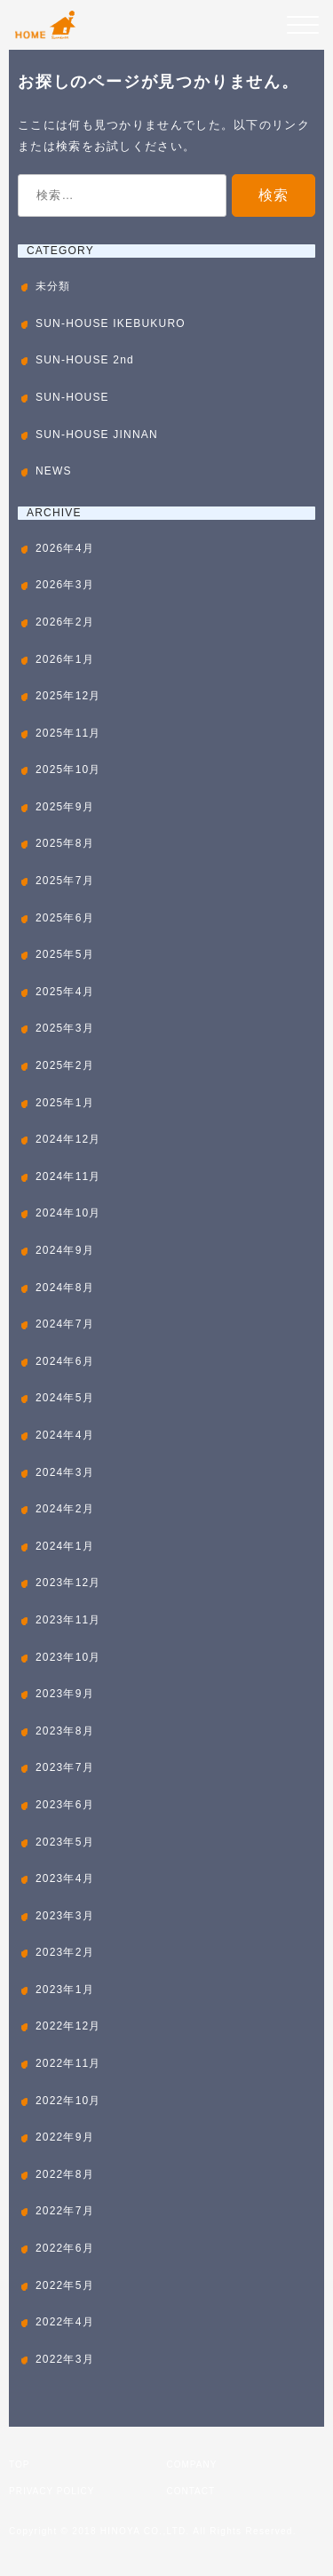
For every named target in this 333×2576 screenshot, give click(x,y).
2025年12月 (68, 696)
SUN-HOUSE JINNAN (97, 434)
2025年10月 (68, 769)
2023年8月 (65, 1731)
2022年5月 (65, 2285)
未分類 (53, 286)
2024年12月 (68, 1139)
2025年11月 (68, 733)
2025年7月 (65, 880)
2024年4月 (65, 1435)
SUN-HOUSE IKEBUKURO (111, 323)
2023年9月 (65, 1693)
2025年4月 (65, 991)
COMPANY (192, 2464)
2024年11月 (68, 1176)
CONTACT (191, 2491)
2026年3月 (65, 584)
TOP (19, 2464)
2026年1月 (65, 659)
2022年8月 (65, 2174)
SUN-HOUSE (72, 397)
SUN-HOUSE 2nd (85, 360)
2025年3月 (65, 1028)
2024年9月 (65, 1250)
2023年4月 (65, 1878)
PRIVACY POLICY (51, 2491)
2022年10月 (68, 2100)
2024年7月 (65, 1324)
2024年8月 (65, 1287)
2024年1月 (65, 1546)
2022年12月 (68, 2026)
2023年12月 (68, 1582)
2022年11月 (68, 2063)
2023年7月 (65, 1767)
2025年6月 (65, 918)
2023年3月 (65, 1916)
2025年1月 (65, 1103)
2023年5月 (65, 1842)
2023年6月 (65, 1804)
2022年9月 (65, 2137)
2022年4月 (65, 2322)
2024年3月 (65, 1472)
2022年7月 (65, 2211)
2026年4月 (65, 548)
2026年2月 (65, 622)
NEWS (54, 471)
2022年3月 (65, 2359)
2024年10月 (68, 1213)
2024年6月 (65, 1361)
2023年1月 (65, 1989)
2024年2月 (65, 1509)
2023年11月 (68, 1620)
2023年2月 (65, 1952)
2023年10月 (68, 1657)
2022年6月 (65, 2248)
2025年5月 (65, 954)
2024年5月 (65, 1398)
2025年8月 (65, 843)
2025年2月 (65, 1065)
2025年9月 (65, 807)
